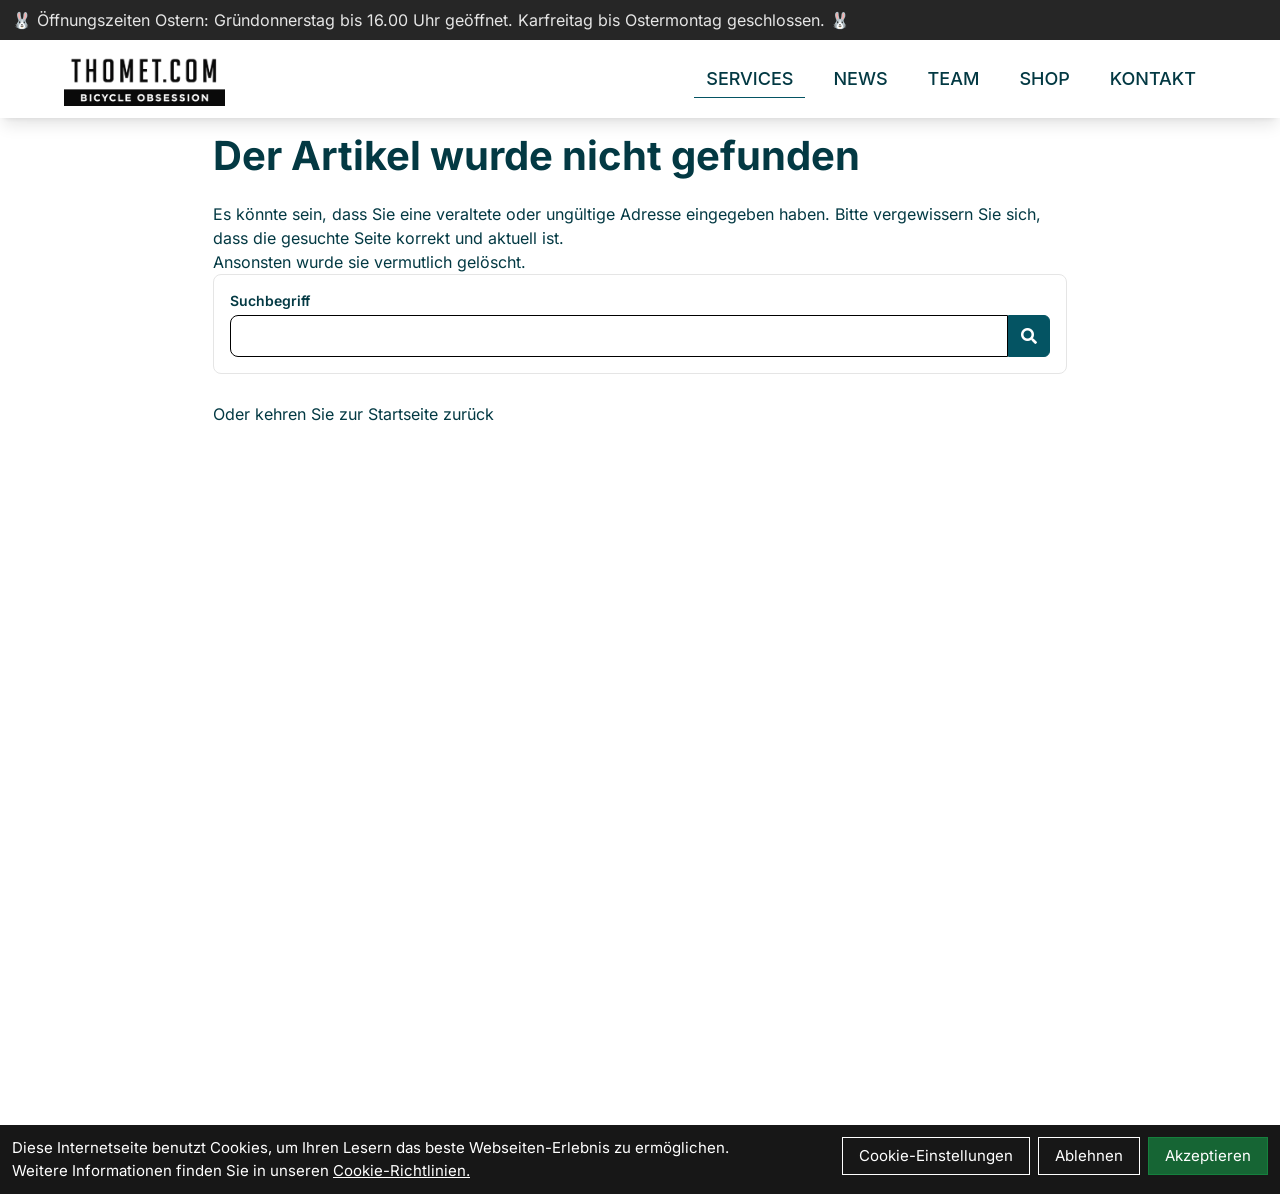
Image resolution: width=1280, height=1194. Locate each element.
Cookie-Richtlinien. (401, 1170)
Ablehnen (1089, 1155)
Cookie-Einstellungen (936, 1155)
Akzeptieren (1208, 1155)
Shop (1044, 78)
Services (749, 78)
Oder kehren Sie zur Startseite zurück (353, 414)
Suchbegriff (270, 300)
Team (954, 78)
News (860, 78)
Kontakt (1153, 78)
